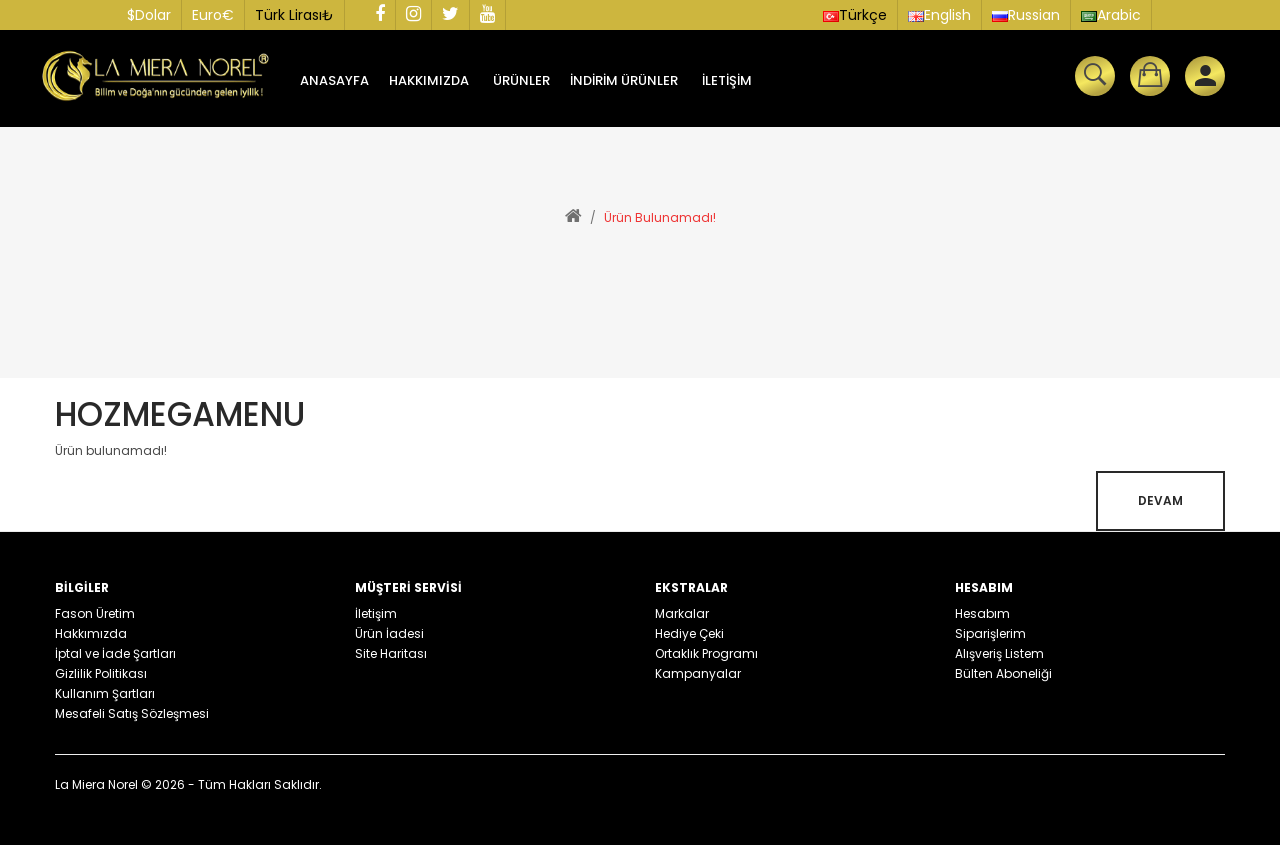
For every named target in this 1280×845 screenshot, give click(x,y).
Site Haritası (391, 653)
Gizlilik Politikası (101, 673)
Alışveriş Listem (999, 653)
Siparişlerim (990, 633)
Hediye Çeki (689, 633)
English (939, 15)
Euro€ (213, 15)
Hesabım (982, 613)
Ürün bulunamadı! (660, 217)
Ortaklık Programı (706, 653)
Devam (1160, 500)
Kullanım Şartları (105, 693)
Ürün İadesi (389, 633)
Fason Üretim (95, 613)
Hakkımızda (91, 633)
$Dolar (149, 15)
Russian (1026, 15)
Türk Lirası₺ (294, 15)
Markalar (682, 613)
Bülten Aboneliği (1003, 673)
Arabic (1111, 15)
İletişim (376, 613)
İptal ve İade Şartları (115, 653)
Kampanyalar (698, 673)
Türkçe (855, 15)
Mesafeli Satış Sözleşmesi (132, 713)
